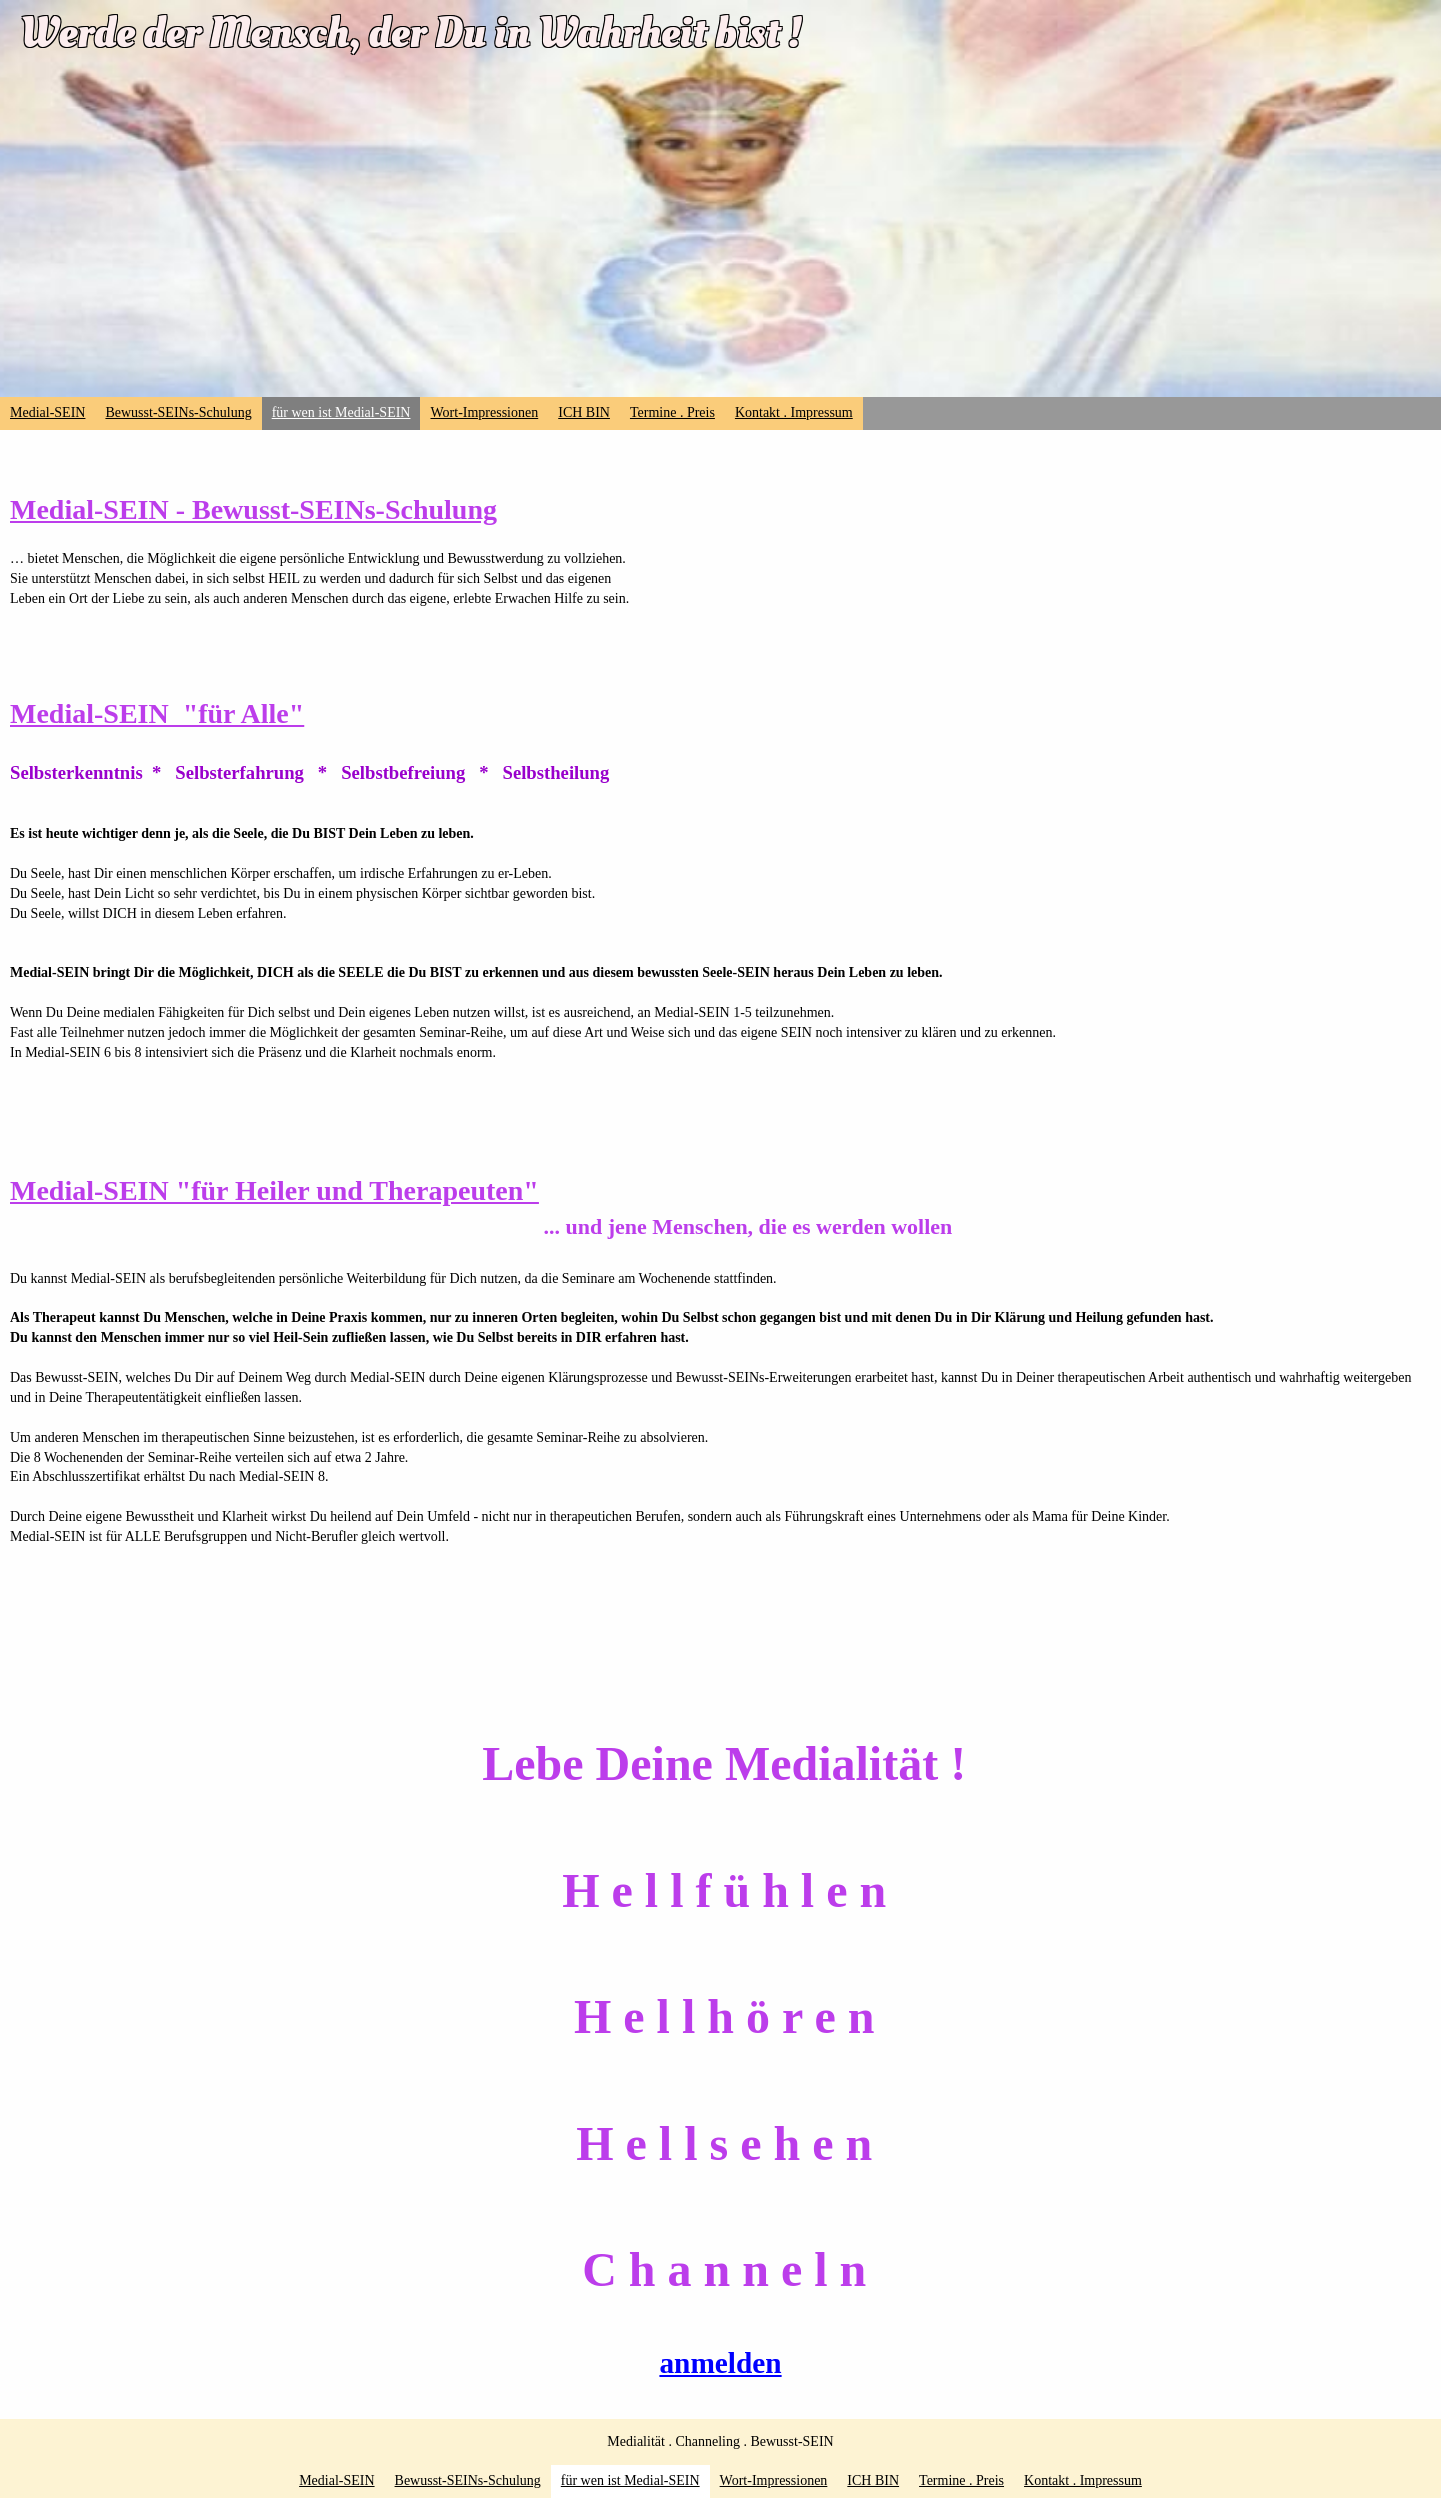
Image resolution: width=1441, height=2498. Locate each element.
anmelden (720, 2363)
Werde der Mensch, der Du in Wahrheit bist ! (411, 33)
